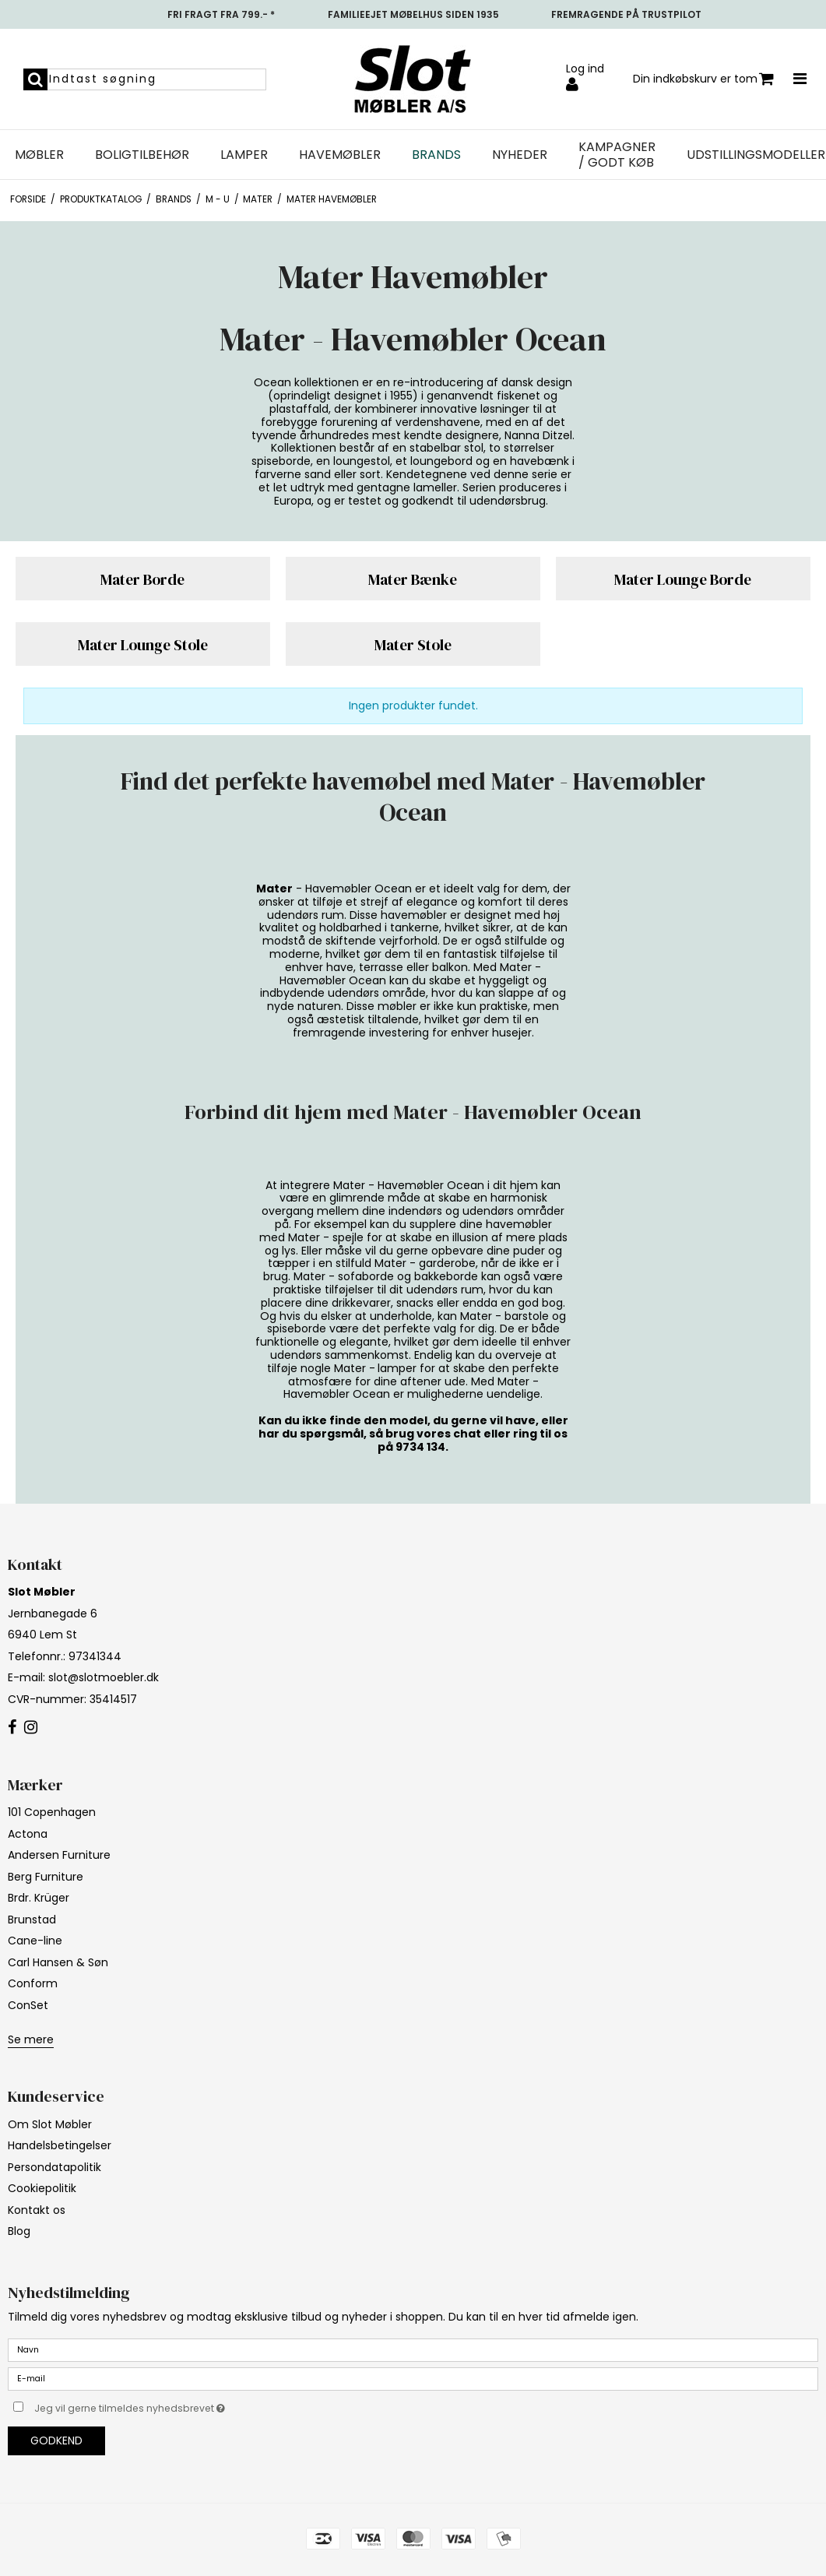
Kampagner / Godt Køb (617, 155)
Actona (27, 1834)
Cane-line (35, 1940)
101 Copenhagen (52, 1812)
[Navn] (413, 2349)
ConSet (28, 2005)
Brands (436, 155)
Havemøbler (340, 155)
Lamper (244, 155)
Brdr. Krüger (38, 1898)
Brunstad (32, 1919)
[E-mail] (413, 2378)
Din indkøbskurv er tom (703, 79)
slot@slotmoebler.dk (103, 1677)
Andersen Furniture (59, 1855)
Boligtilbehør (142, 155)
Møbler (39, 155)
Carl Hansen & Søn (58, 1962)
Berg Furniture (45, 1876)
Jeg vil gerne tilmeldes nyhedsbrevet (168, 2405)
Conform (33, 1983)
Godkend (56, 2440)
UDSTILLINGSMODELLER (756, 155)
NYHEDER (519, 155)
